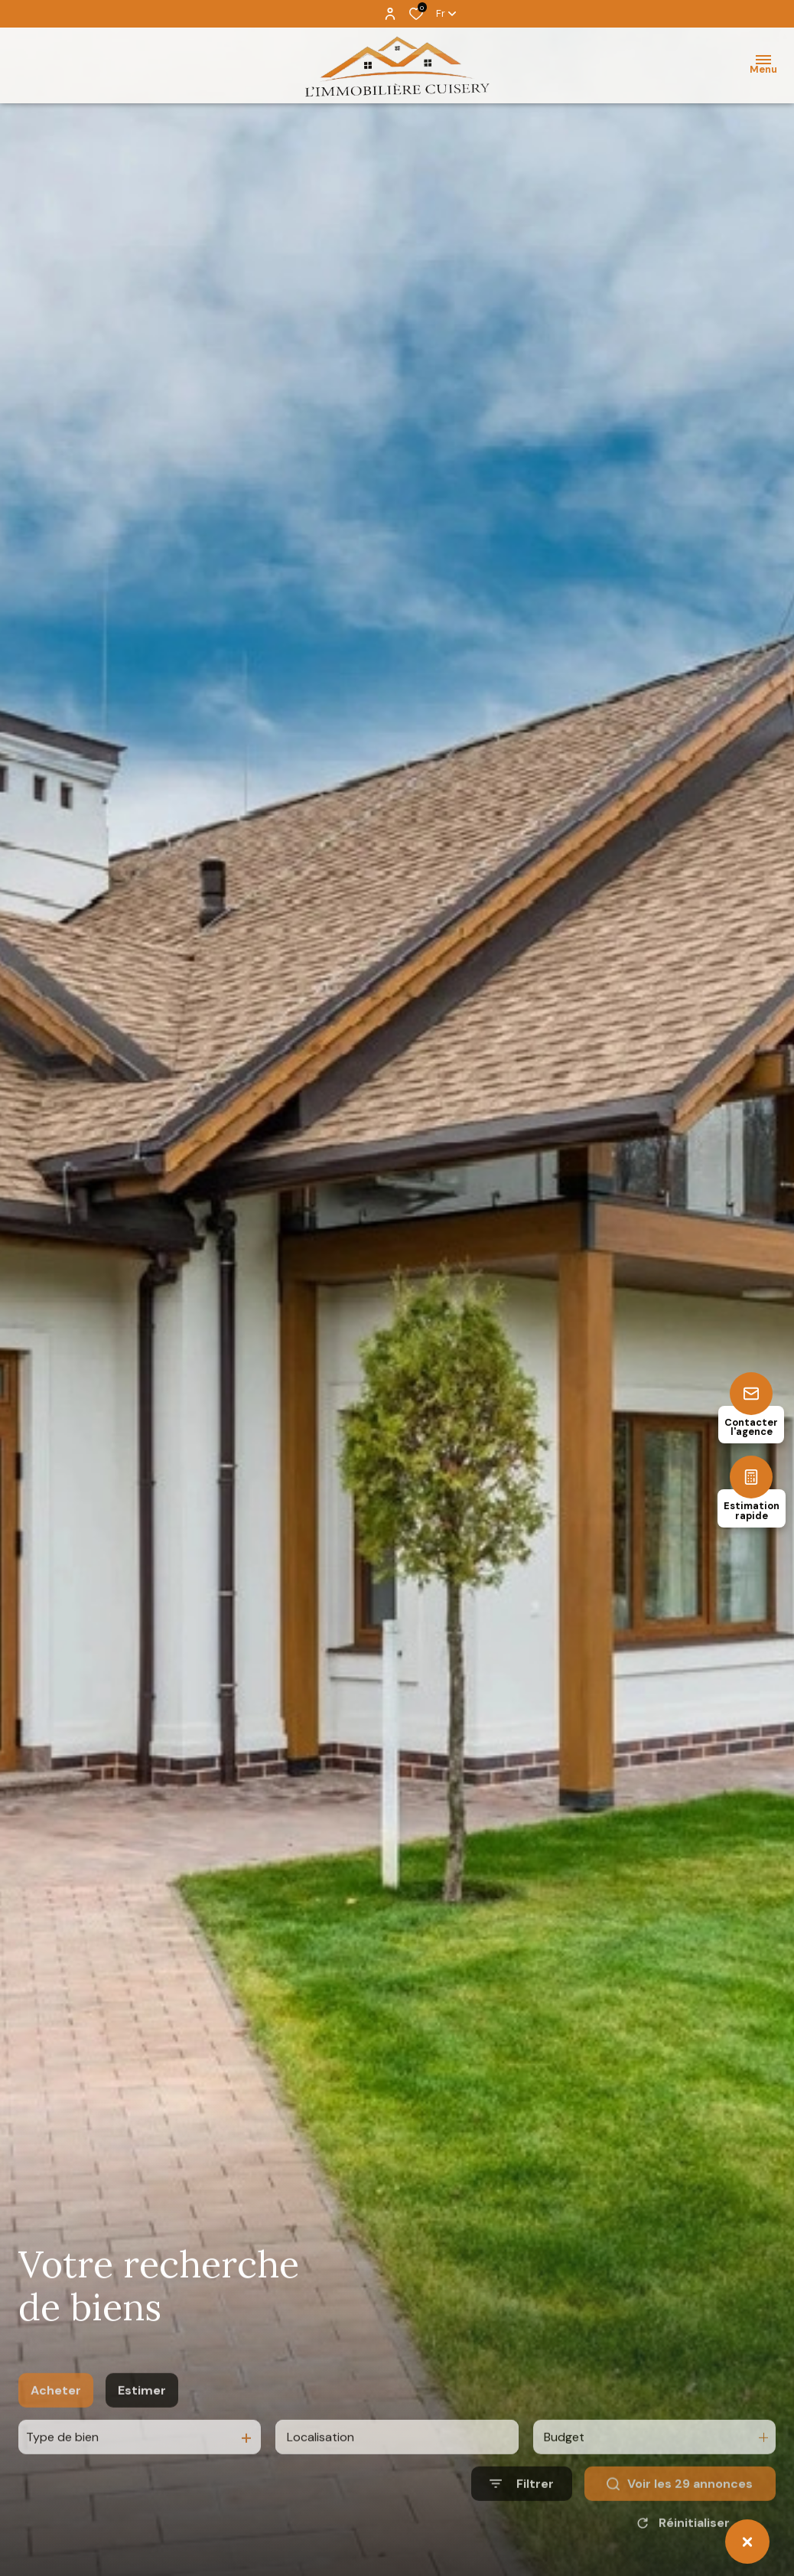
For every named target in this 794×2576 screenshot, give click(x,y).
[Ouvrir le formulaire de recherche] (521, 2521)
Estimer (142, 2427)
